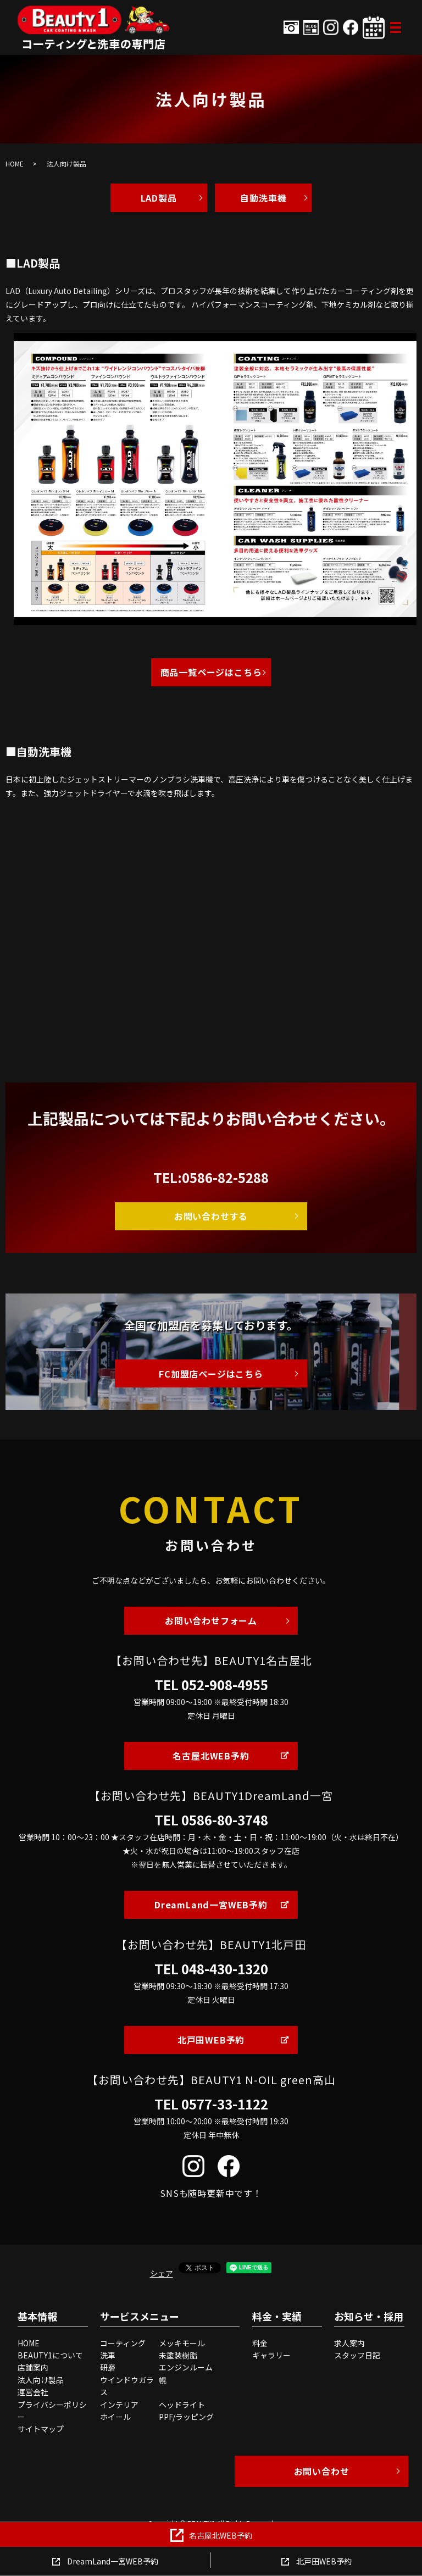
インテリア (119, 2404)
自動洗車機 (263, 197)
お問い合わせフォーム (211, 1620)
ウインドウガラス (127, 2385)
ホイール (115, 2416)
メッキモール (182, 2343)
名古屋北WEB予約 (211, 1755)
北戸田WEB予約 (211, 2039)
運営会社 (33, 2391)
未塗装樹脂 (178, 2355)
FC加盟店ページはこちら (211, 1373)
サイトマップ (41, 2428)
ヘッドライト (182, 2404)
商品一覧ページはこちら (211, 672)
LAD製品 (159, 197)
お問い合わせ (321, 2471)
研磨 (107, 2367)
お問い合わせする (211, 1216)
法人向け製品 (41, 2379)
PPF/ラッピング (186, 2416)
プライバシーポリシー (52, 2410)
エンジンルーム (186, 2367)
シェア (161, 2273)
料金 (260, 2343)
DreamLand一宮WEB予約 (211, 1904)
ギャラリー (271, 2355)
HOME (14, 163)
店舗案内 (33, 2367)
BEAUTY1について (50, 2355)
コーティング (123, 2343)
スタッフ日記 (357, 2355)
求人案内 (349, 2343)
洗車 (107, 2355)
